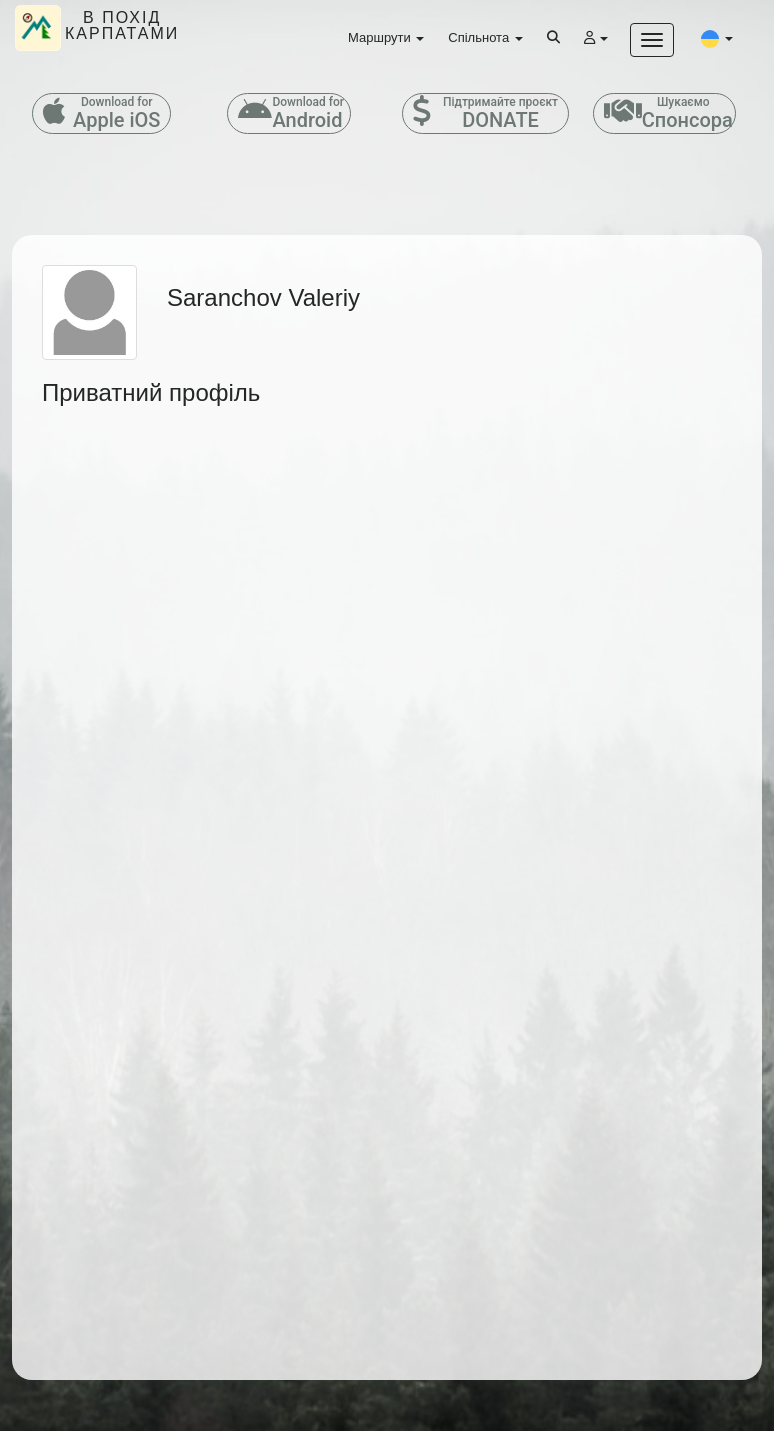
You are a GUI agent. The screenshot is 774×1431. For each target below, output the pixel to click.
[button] (717, 38)
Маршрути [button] (386, 37)
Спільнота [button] (485, 37)
